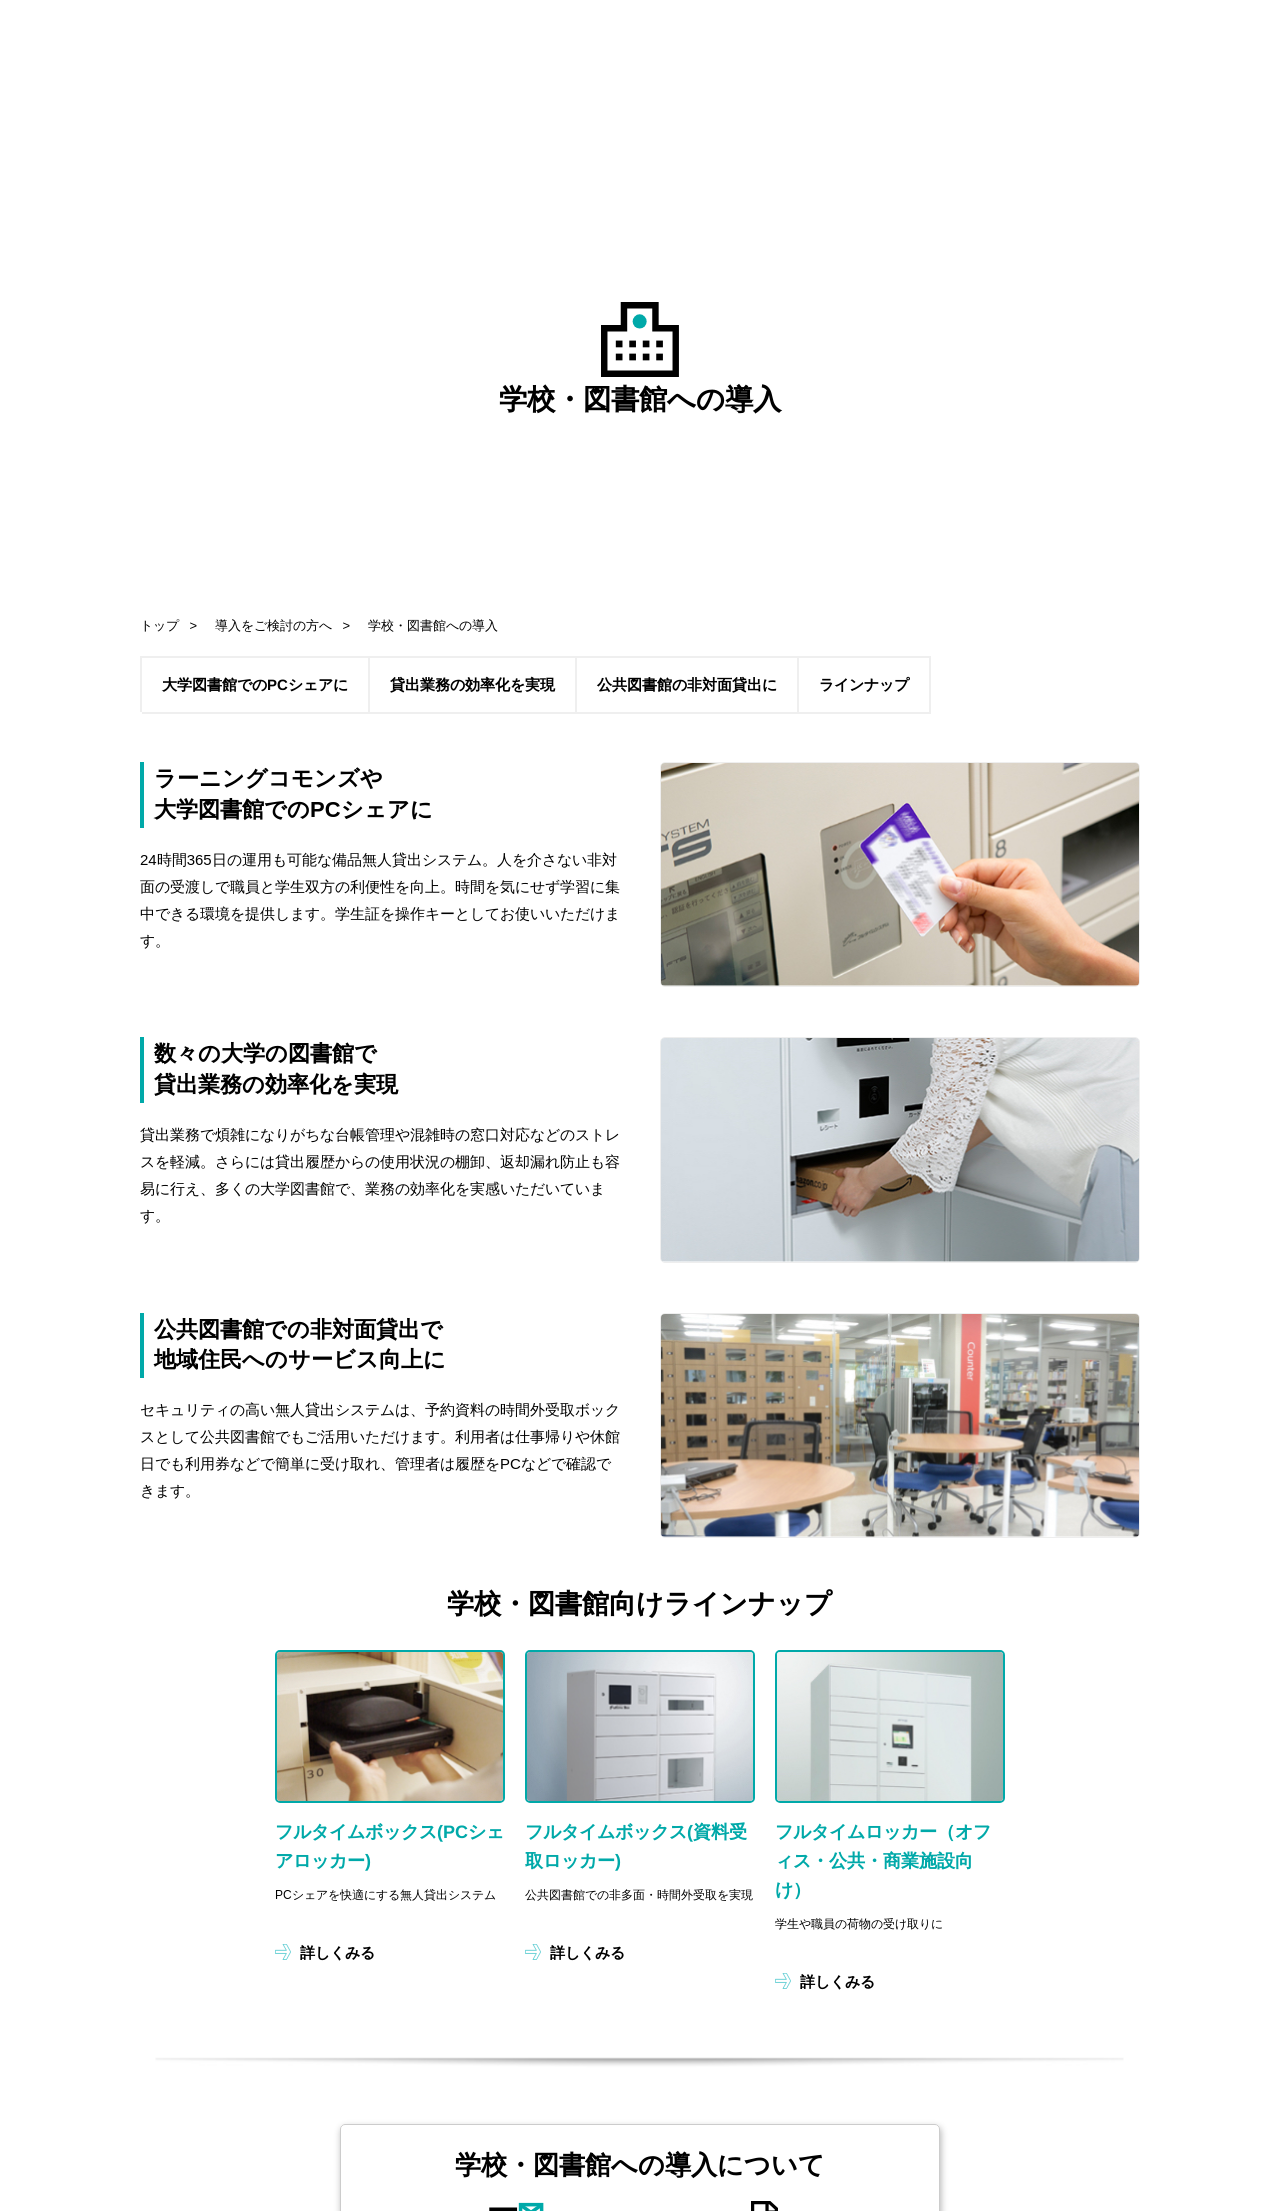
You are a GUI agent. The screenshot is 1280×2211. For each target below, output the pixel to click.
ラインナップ (864, 684)
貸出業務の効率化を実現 (472, 684)
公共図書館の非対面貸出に (687, 684)
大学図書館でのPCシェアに (255, 684)
